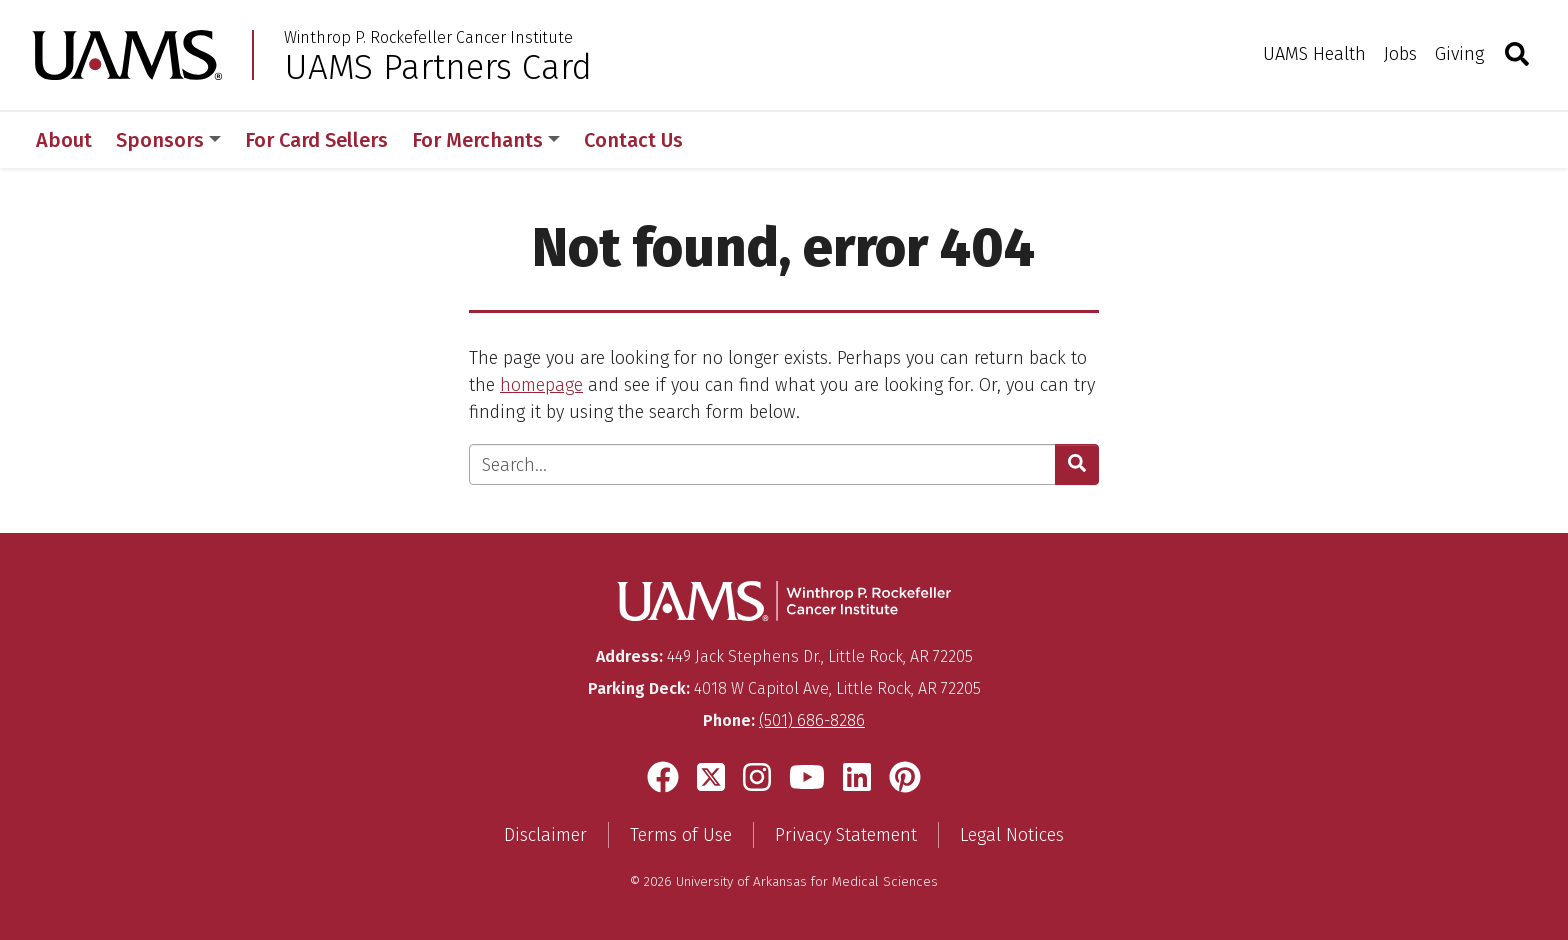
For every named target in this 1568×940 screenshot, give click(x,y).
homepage (541, 385)
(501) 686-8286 (812, 720)
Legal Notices (1012, 835)
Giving (1459, 54)
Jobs (1400, 54)
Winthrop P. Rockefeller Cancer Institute (428, 38)
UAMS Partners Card (438, 67)
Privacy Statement (846, 835)
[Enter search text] (762, 464)
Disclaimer (545, 835)
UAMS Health (1314, 54)
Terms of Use (681, 835)
